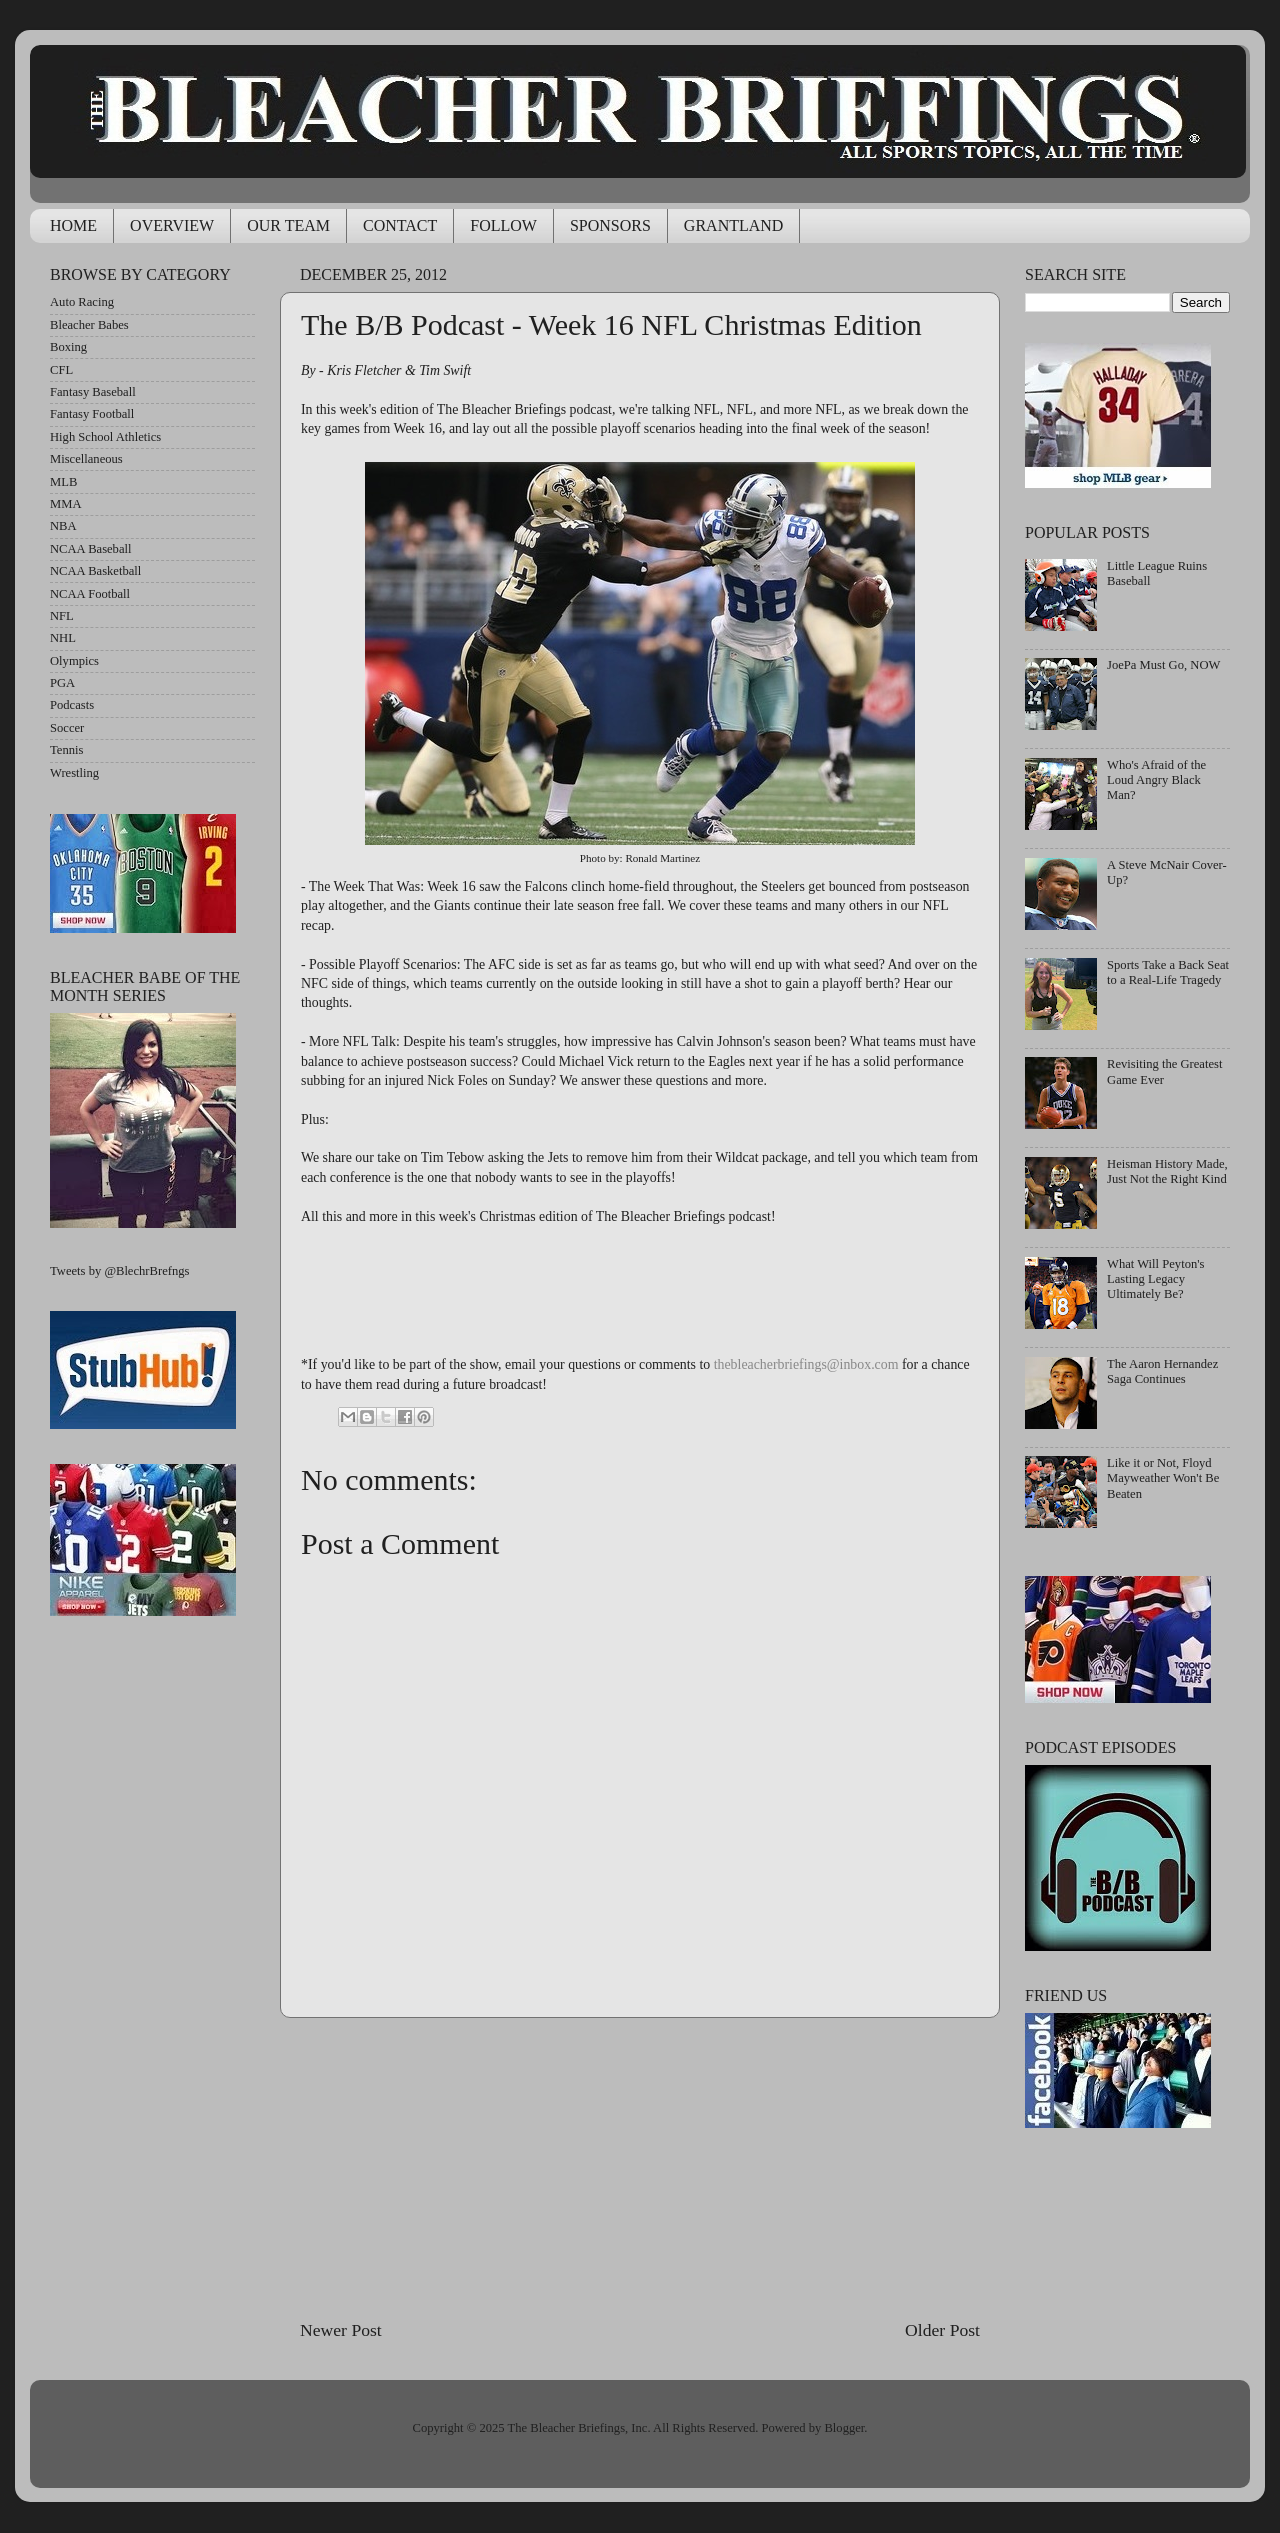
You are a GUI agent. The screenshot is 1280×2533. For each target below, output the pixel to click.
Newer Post (341, 2330)
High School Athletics (105, 437)
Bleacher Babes (89, 325)
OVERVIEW (172, 225)
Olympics (74, 661)
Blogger (844, 2428)
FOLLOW (503, 225)
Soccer (67, 728)
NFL (62, 616)
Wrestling (74, 773)
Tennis (66, 750)
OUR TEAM (288, 225)
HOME (73, 225)
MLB (63, 482)
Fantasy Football (92, 414)
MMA (66, 504)
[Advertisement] (640, 2168)
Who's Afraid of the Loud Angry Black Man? (1156, 780)
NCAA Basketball (95, 571)
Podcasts (72, 705)
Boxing (68, 347)
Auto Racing (82, 302)
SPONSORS (610, 225)
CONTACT (400, 225)
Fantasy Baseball (93, 392)
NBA (63, 526)
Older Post (942, 2330)
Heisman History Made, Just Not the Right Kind (1167, 1171)
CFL (61, 370)
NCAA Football (90, 594)
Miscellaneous (86, 459)
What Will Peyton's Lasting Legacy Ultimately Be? (1155, 1279)
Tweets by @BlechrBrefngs (119, 1271)
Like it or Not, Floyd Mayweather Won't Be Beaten (1163, 1478)
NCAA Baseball (91, 549)
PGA (62, 683)
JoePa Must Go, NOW (1163, 665)
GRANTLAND (734, 225)
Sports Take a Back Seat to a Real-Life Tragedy (1168, 972)
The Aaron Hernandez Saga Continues (1162, 1371)
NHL (63, 638)
